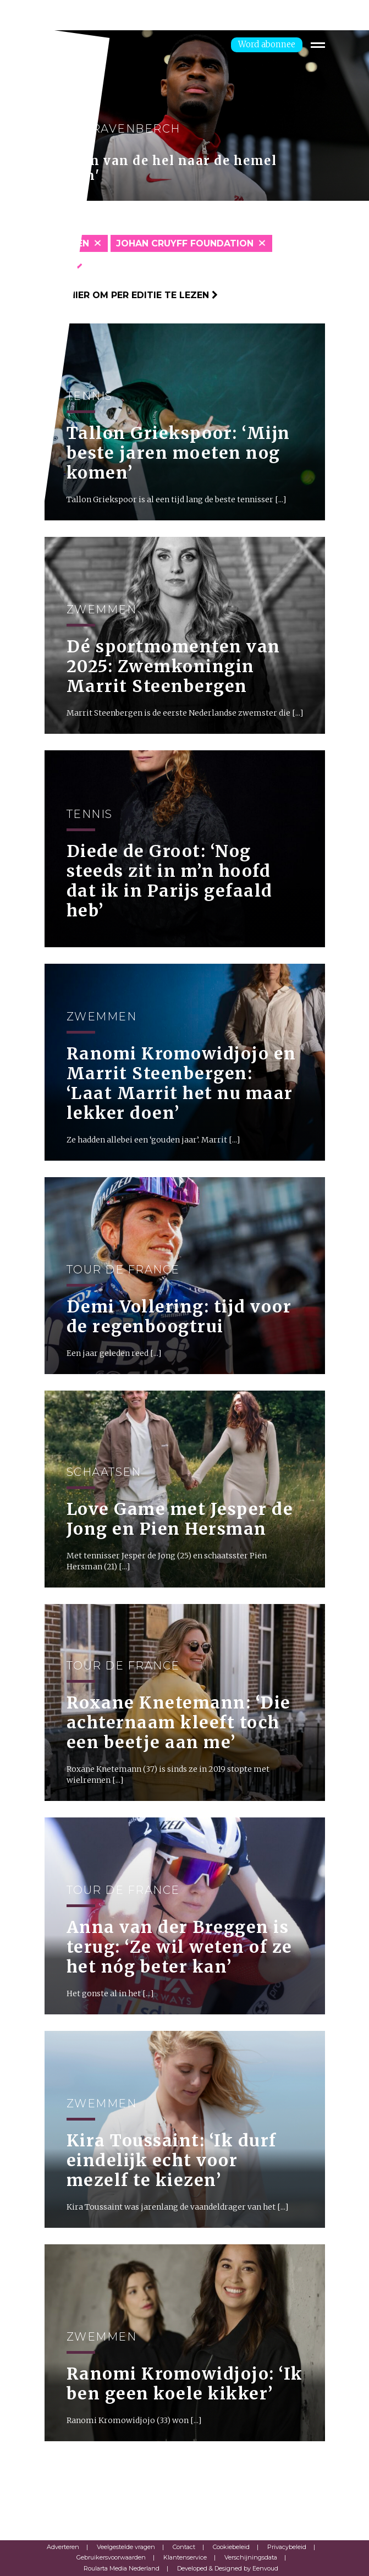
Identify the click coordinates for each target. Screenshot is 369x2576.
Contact (184, 2547)
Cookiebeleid (231, 2547)
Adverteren (63, 2547)
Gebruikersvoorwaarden (111, 2557)
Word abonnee (266, 44)
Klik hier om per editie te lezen (131, 295)
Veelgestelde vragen (126, 2547)
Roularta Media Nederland (121, 2568)
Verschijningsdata (250, 2557)
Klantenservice (185, 2557)
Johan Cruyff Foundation (185, 243)
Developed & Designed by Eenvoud (227, 2568)
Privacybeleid (286, 2547)
